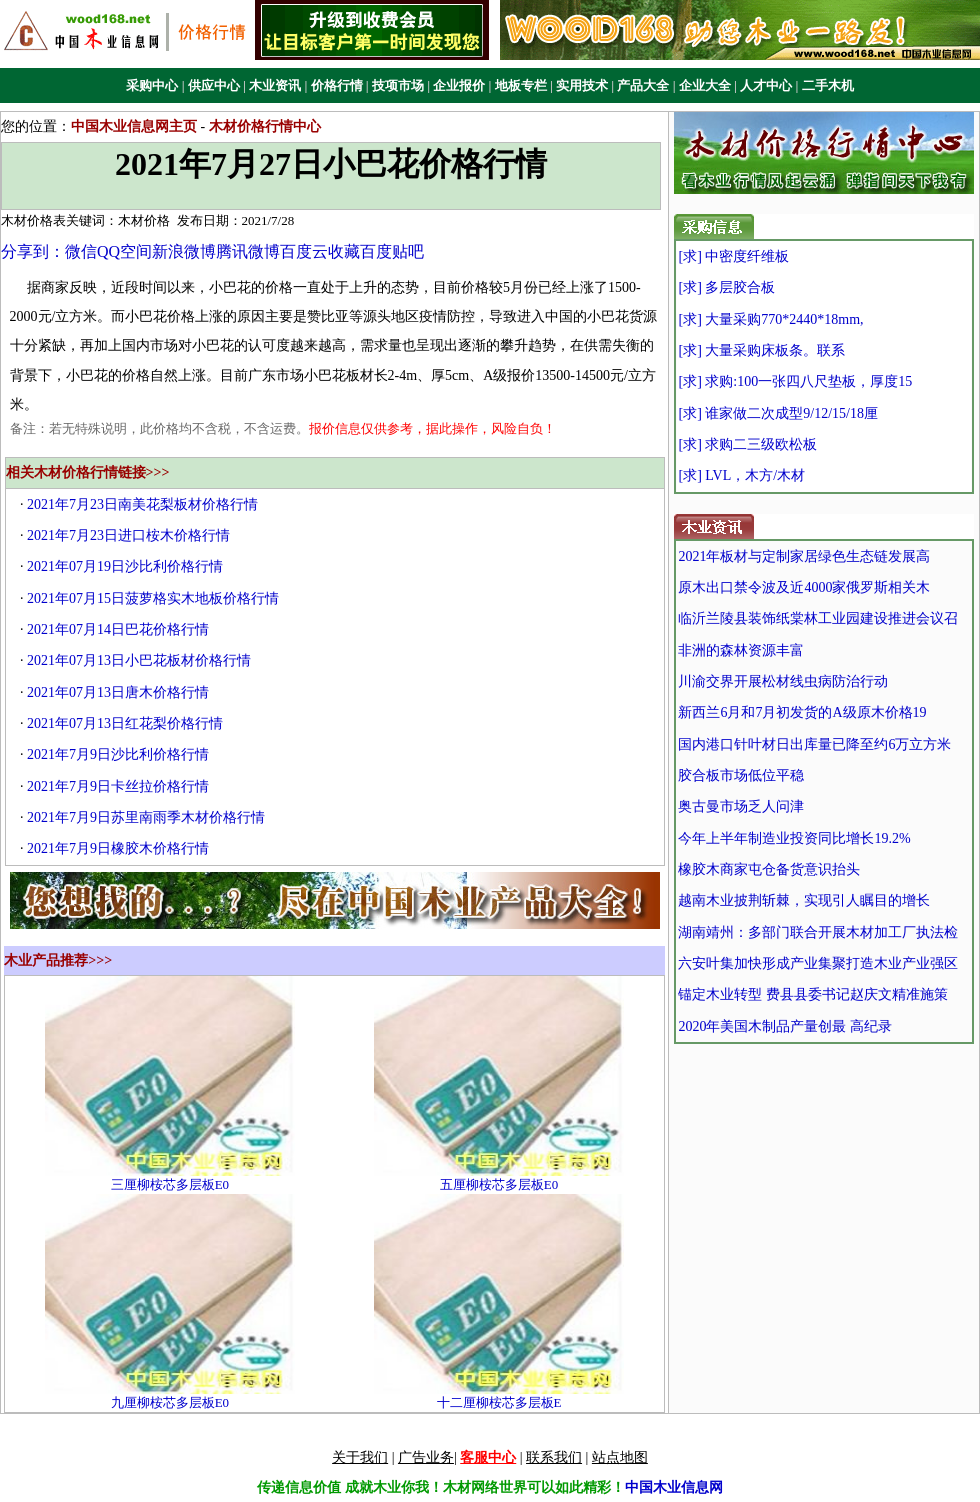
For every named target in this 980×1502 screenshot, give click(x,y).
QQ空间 (124, 251)
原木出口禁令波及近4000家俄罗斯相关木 (804, 587)
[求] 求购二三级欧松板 (747, 444)
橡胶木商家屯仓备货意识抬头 (769, 869)
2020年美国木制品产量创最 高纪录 (785, 1026)
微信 (81, 251)
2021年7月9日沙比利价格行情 (118, 754)
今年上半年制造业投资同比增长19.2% (794, 838)
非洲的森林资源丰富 (741, 650)
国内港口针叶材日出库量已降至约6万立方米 (814, 744)
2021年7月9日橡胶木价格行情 (118, 848)
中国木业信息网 (674, 1487)
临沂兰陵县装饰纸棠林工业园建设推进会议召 (818, 618)
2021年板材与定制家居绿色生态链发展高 (804, 556)
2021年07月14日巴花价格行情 (118, 629)
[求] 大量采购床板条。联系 (761, 350)
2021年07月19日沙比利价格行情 (125, 566)
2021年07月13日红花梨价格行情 (125, 723)
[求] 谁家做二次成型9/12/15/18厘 (778, 413)
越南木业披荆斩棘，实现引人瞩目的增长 (804, 900)
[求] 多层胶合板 (726, 287)
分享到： (33, 251)
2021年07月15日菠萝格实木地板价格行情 (153, 598)
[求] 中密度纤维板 (733, 256)
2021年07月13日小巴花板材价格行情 (139, 660)
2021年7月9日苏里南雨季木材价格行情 (146, 817)
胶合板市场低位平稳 (741, 775)
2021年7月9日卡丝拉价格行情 (118, 786)
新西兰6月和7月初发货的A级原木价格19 (802, 712)
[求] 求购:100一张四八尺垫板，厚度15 (795, 381)
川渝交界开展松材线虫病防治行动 (783, 681)
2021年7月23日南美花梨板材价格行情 (142, 504)
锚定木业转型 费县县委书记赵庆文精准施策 (813, 994)
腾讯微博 (248, 251)
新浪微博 (184, 251)
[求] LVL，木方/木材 (741, 475)
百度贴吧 (392, 251)
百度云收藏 (320, 251)
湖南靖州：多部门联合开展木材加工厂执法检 (818, 932)
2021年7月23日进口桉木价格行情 (128, 535)
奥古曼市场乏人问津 (741, 806)
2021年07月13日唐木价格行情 (118, 692)
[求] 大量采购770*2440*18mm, (770, 319)
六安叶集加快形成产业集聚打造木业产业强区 (818, 963)
